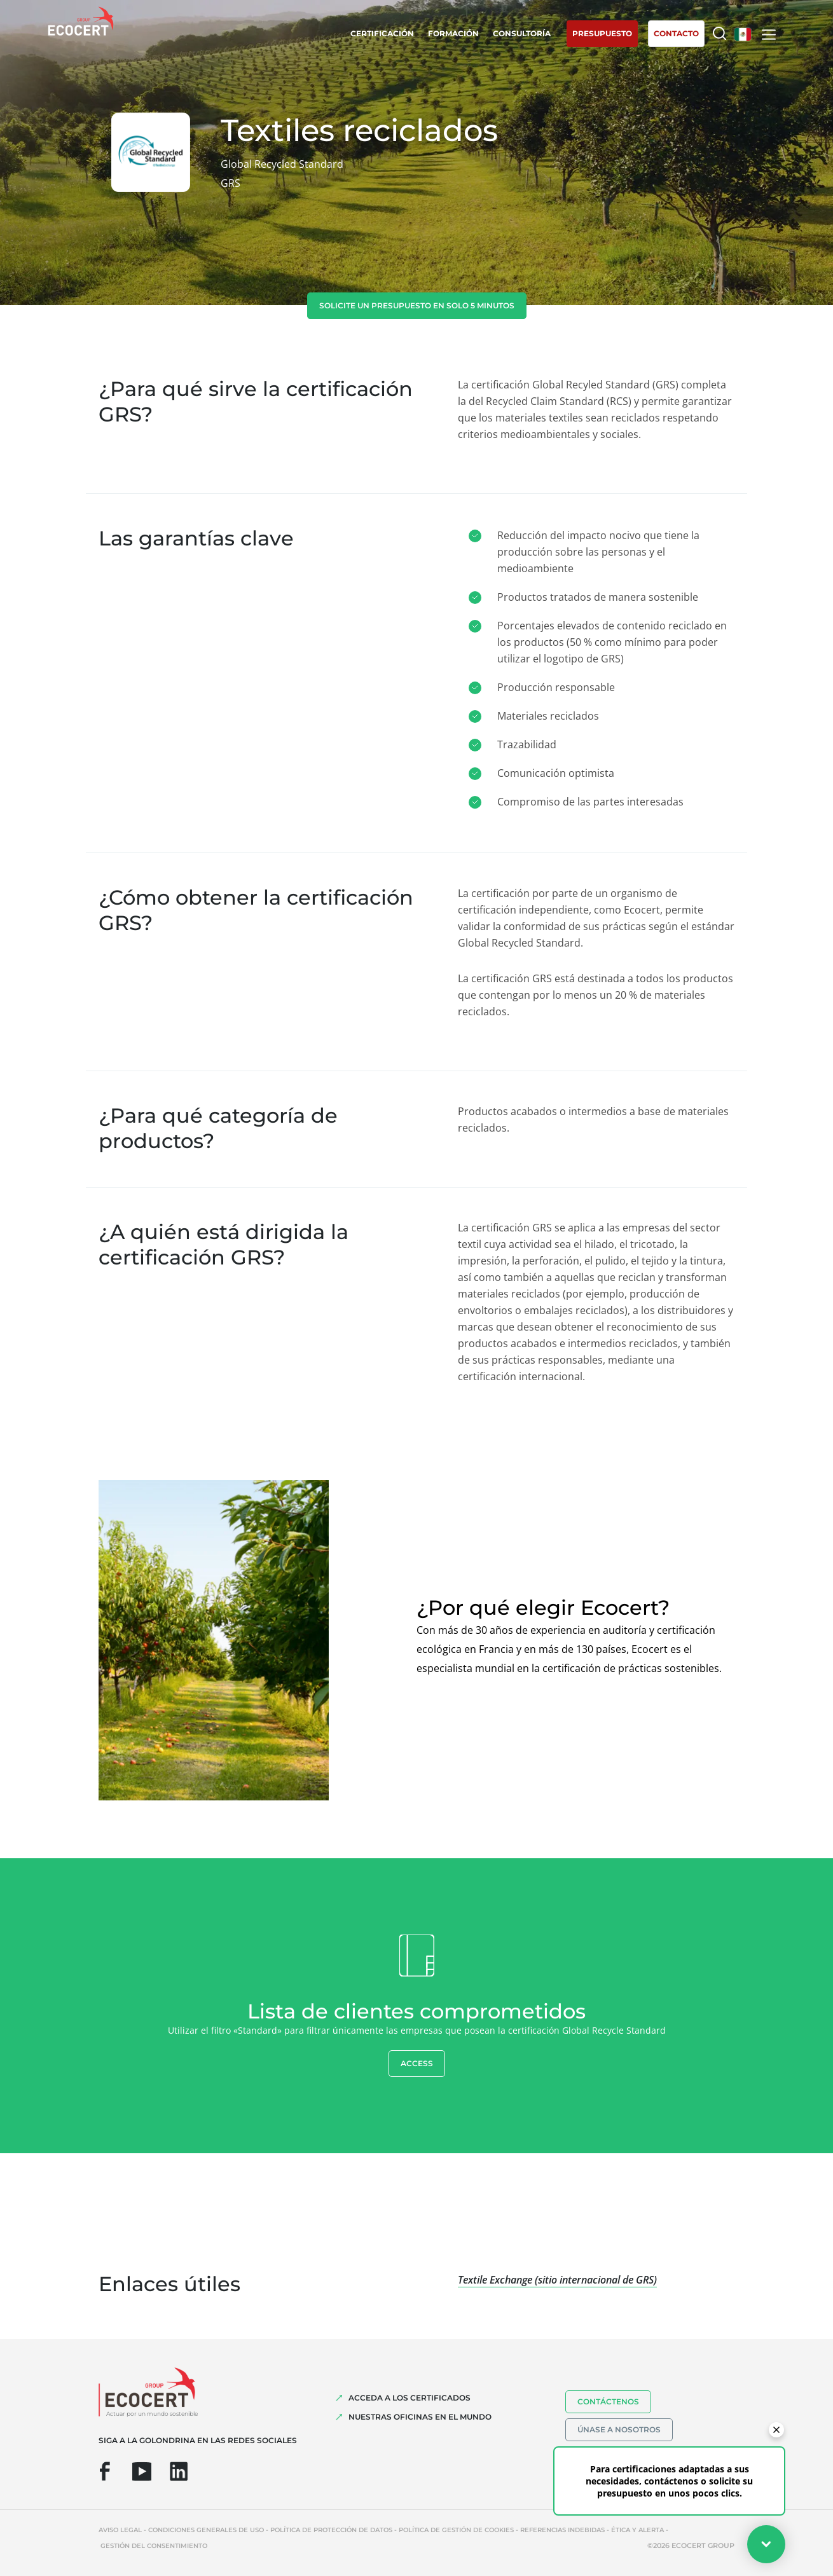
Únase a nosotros (619, 2429)
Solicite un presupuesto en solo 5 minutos (416, 305)
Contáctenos (608, 2401)
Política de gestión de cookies (456, 2530)
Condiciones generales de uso (206, 2530)
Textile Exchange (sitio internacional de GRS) (557, 2280)
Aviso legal (120, 2530)
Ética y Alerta (637, 2530)
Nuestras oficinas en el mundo (420, 2417)
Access (417, 2063)
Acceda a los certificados (409, 2397)
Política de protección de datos (331, 2530)
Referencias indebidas (562, 2530)
